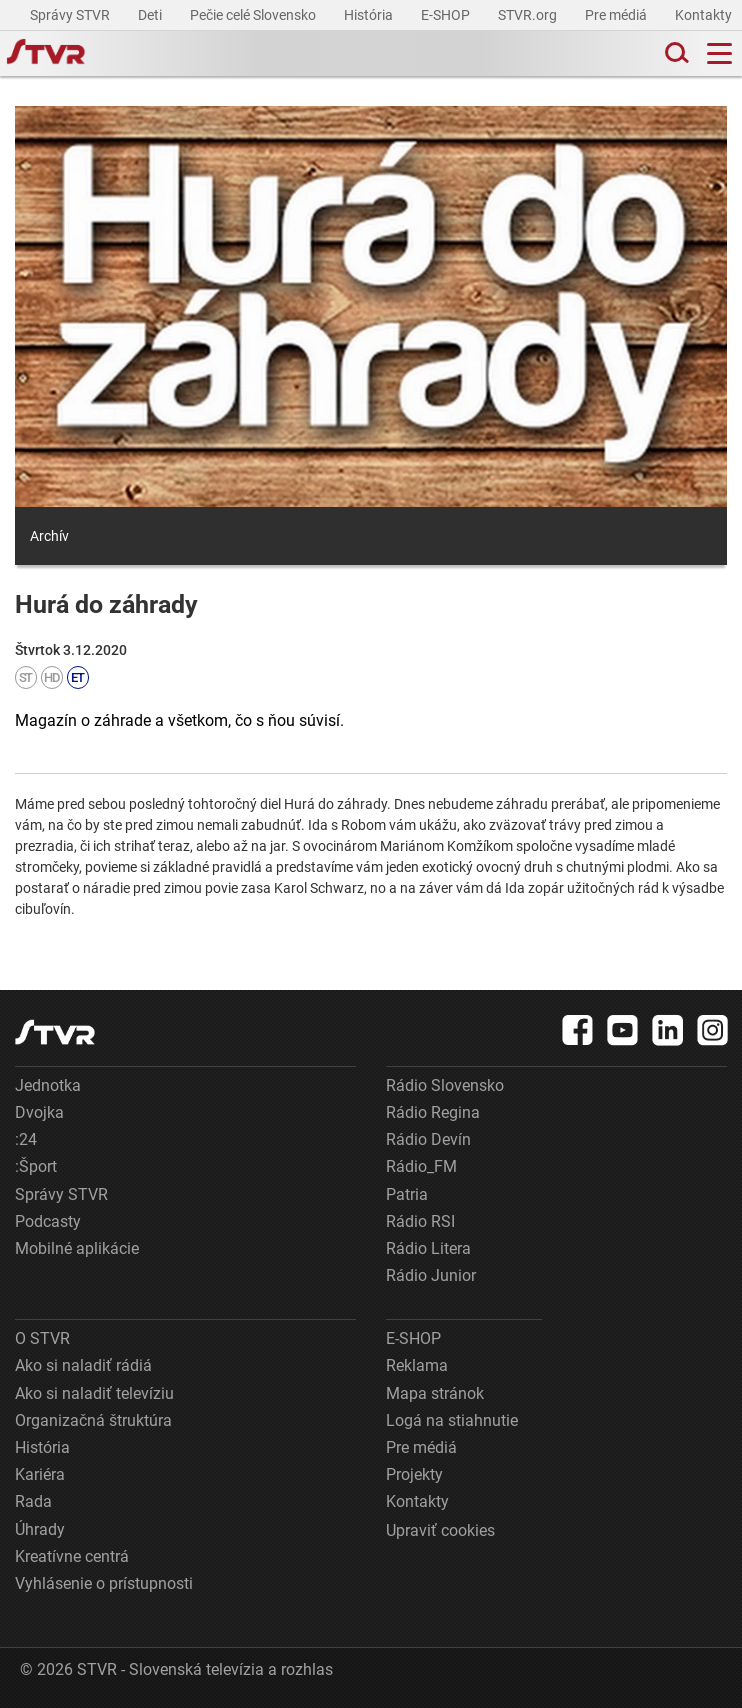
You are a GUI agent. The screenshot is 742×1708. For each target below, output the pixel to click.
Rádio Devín (428, 1139)
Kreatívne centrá (72, 1556)
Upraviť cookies (440, 1530)
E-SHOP (447, 15)
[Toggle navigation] (719, 53)
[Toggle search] (675, 53)
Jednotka (48, 1085)
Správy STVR (71, 15)
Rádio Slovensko (445, 1085)
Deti (151, 15)
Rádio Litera (428, 1248)
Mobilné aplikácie (77, 1248)
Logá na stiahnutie (452, 1420)
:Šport (36, 1166)
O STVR (42, 1338)
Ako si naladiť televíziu (94, 1393)
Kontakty (703, 15)
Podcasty (48, 1221)
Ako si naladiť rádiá (83, 1365)
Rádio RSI (420, 1221)
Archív (49, 536)
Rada (33, 1501)
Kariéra (40, 1474)
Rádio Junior (431, 1275)
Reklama (417, 1365)
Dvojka (39, 1112)
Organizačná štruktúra (93, 1420)
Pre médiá (617, 15)
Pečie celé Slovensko (254, 15)
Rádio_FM (421, 1166)
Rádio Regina (433, 1112)
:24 (26, 1139)
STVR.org (529, 15)
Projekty (414, 1474)
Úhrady (40, 1529)
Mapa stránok (435, 1393)
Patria (407, 1194)
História (370, 15)
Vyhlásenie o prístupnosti (104, 1583)
